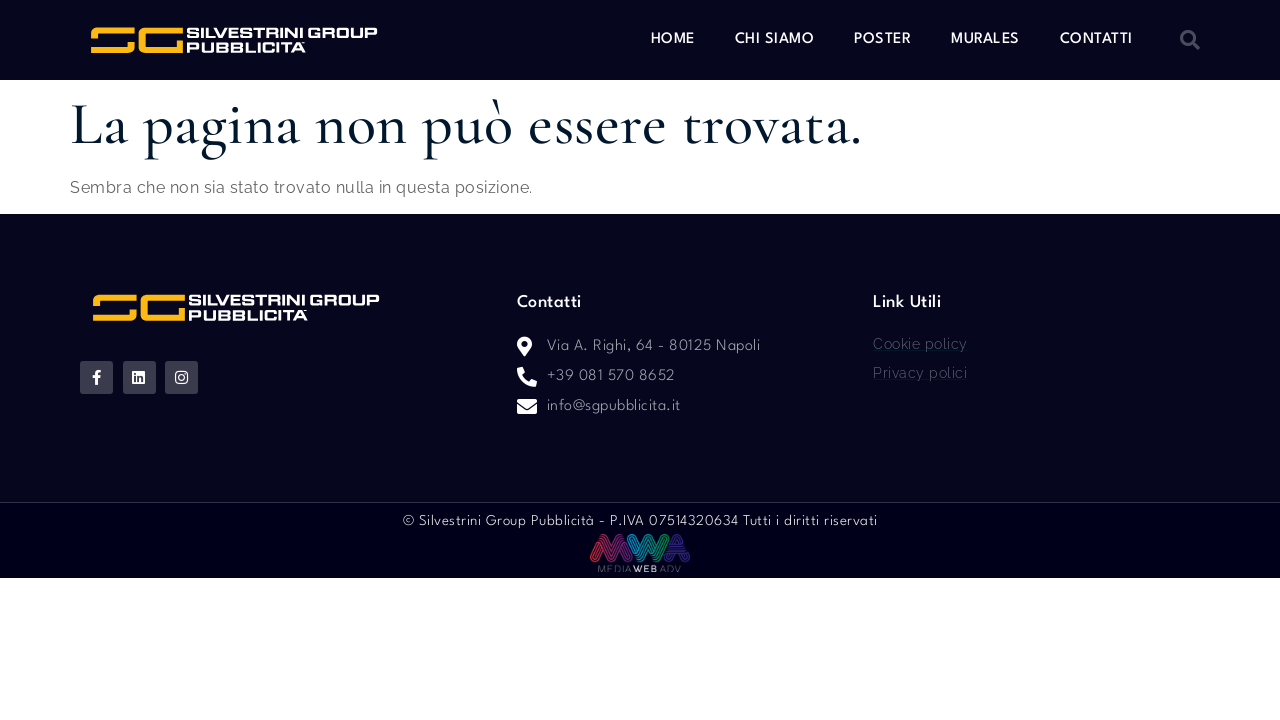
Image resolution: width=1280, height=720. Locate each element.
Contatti (1096, 39)
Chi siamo (775, 39)
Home (673, 39)
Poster (882, 39)
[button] (1190, 40)
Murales (985, 39)
